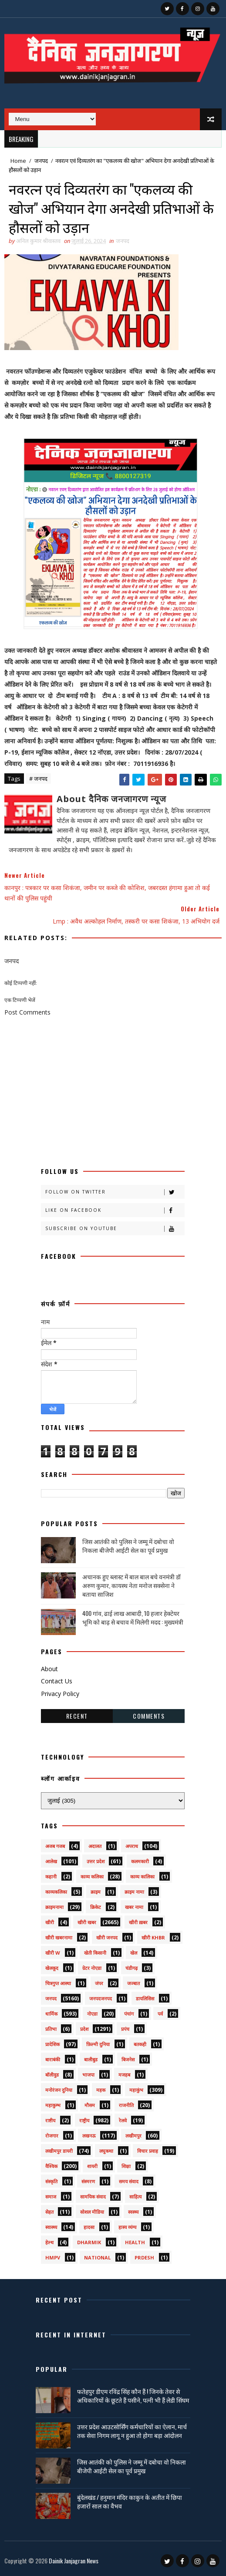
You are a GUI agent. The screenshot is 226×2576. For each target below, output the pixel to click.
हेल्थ (49, 2242)
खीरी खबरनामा (58, 1937)
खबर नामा (134, 1907)
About (49, 1669)
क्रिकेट (95, 1907)
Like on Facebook (114, 1210)
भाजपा (88, 2074)
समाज (50, 2196)
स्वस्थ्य (133, 2211)
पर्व (160, 2013)
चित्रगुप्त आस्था (58, 1983)
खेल (133, 1952)
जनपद (41, 161)
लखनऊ (89, 2135)
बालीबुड (91, 2059)
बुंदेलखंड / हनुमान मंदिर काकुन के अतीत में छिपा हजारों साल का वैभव (129, 2501)
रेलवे (123, 2120)
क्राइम (96, 1891)
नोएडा (92, 2013)
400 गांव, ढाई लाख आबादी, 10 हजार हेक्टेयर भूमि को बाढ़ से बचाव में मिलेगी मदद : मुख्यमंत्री (132, 1617)
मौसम (89, 2105)
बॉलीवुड (52, 2074)
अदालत (94, 1846)
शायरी (92, 2166)
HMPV (52, 2257)
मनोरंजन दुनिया (58, 2090)
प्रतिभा (51, 2029)
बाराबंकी (52, 2059)
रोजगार (51, 2135)
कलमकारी (140, 1861)
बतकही (140, 2044)
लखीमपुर (133, 2135)
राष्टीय (50, 2120)
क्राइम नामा (134, 1891)
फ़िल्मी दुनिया (98, 2044)
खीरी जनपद (107, 1937)
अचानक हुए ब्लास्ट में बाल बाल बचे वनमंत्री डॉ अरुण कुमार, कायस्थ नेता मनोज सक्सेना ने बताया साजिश (131, 1585)
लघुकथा (106, 2151)
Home (18, 161)
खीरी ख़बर (138, 1922)
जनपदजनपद (100, 1998)
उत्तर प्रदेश (96, 1861)
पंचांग (129, 2013)
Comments (149, 1715)
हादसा (89, 2227)
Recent (77, 1715)
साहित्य (135, 2196)
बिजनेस (128, 2059)
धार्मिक (51, 2013)
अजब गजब (55, 1846)
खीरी (49, 1922)
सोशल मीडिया (92, 2211)
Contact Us (56, 1681)
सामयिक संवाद (93, 2196)
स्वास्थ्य (51, 2227)
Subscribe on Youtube (114, 1228)
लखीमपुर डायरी (59, 2151)
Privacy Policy (60, 1693)
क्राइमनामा (54, 1907)
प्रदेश (84, 2029)
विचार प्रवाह (147, 2151)
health (135, 2242)
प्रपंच (125, 2029)
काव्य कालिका (142, 1876)
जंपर (99, 1983)
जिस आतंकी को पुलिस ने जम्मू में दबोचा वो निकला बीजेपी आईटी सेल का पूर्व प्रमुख (128, 1545)
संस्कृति (51, 2181)
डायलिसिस (145, 1998)
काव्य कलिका (92, 1876)
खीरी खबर (87, 1922)
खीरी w (52, 1952)
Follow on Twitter (114, 1192)
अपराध (131, 1846)
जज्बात (133, 1983)
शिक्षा (126, 2166)
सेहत (49, 2211)
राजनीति (126, 2105)
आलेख (51, 1861)
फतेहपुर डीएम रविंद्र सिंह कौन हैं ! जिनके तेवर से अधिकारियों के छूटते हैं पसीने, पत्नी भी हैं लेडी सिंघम (133, 2395)
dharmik (89, 2242)
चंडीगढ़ (131, 1968)
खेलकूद (51, 1968)
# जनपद (38, 778)
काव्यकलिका (56, 1891)
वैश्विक (51, 2166)
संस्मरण (88, 2181)
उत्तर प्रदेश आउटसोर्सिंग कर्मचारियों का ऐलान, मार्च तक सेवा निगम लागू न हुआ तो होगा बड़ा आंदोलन (132, 2431)
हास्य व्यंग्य (127, 2227)
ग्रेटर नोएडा (91, 1968)
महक (100, 2090)
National (97, 2257)
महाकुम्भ (53, 2105)
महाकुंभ (136, 2090)
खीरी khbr (153, 1937)
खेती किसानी (95, 1952)
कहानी (51, 1876)
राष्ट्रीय (84, 2120)
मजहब (124, 2074)
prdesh (144, 2257)
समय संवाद (128, 2181)
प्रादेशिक (52, 2044)
